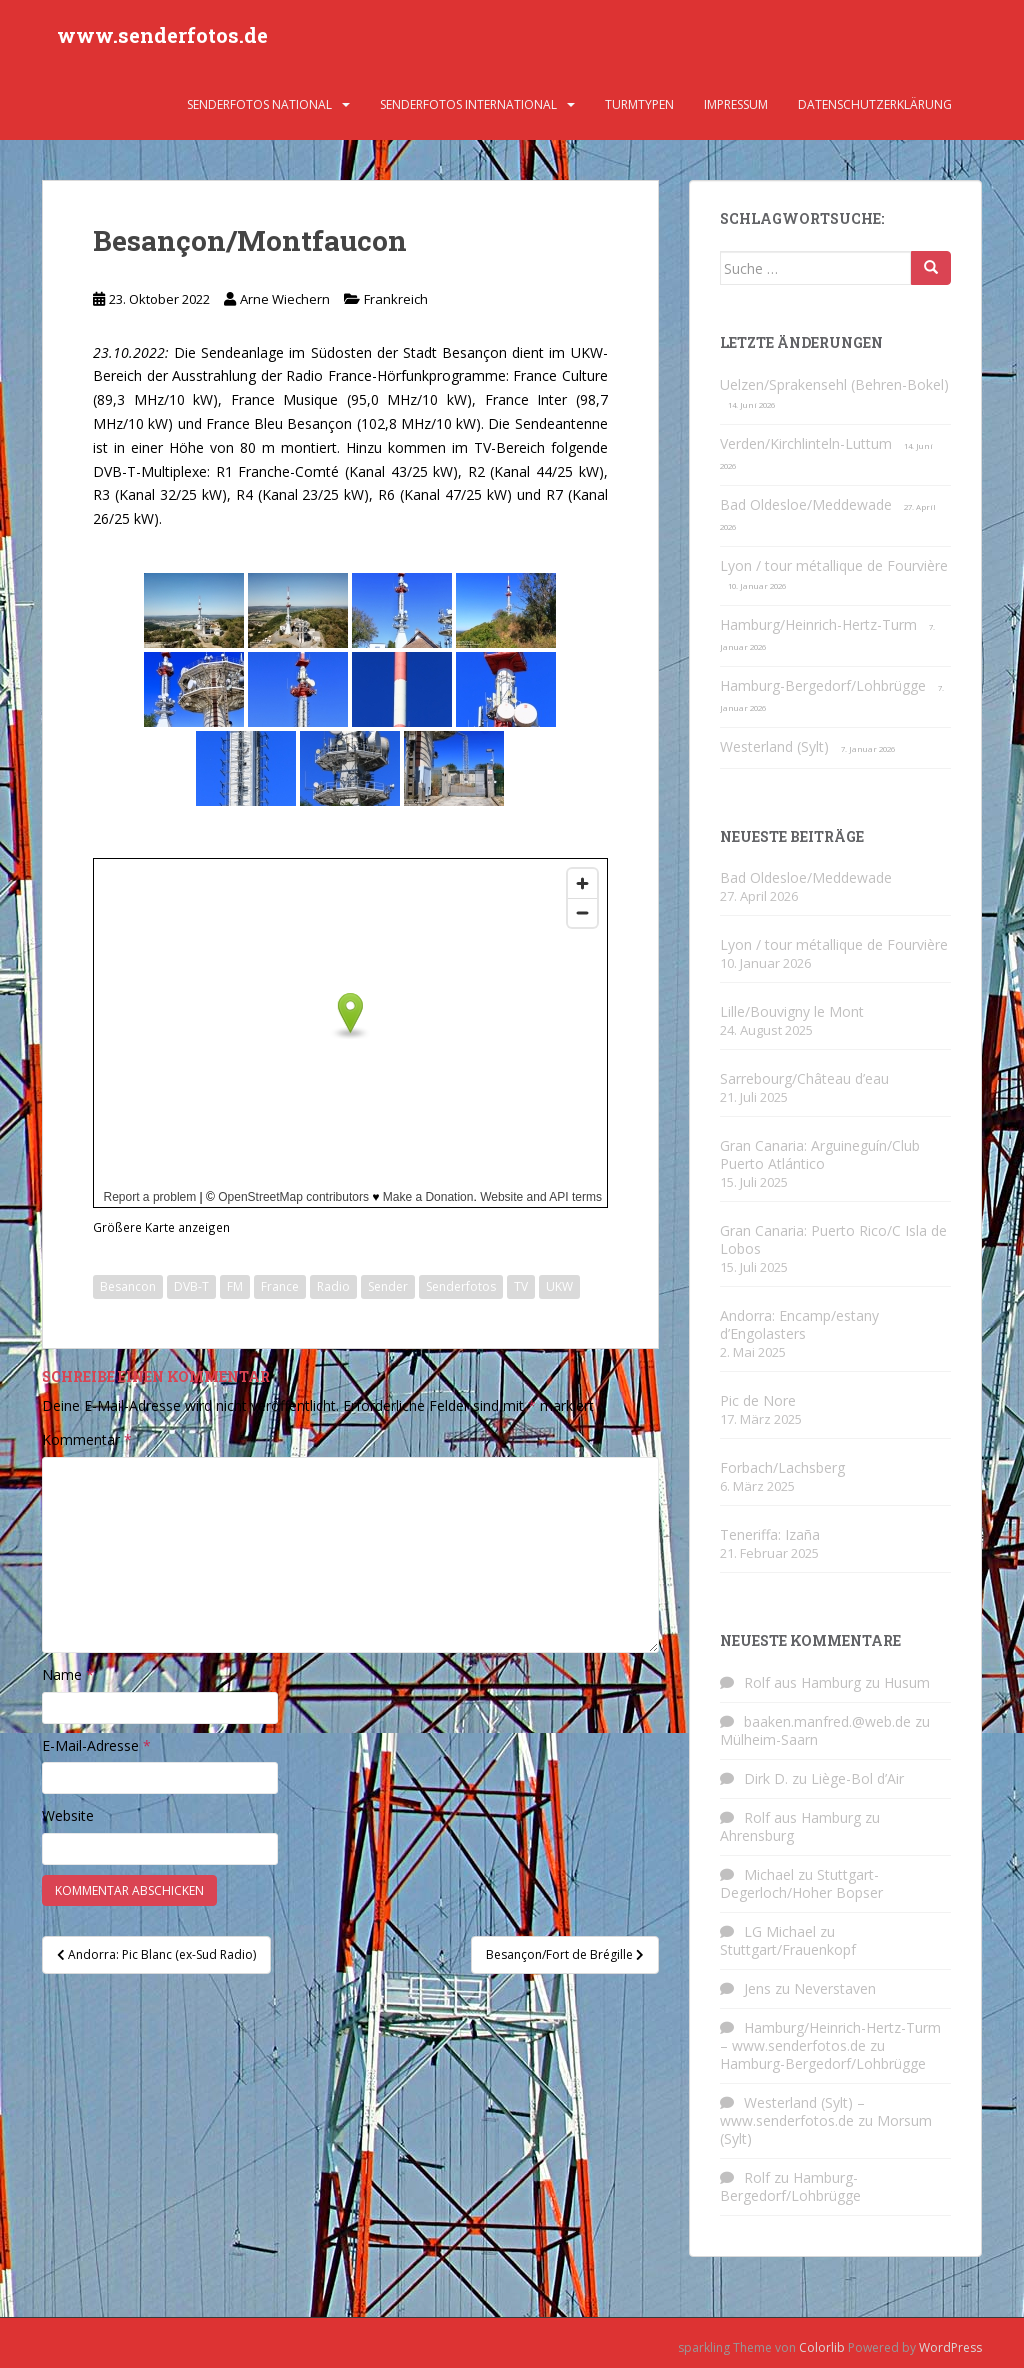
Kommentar (87, 1439)
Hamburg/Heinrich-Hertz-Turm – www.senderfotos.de (830, 2036)
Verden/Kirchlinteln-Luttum (806, 443)
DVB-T (191, 1286)
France (280, 1286)
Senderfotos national (259, 104)
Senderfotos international (468, 104)
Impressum (736, 104)
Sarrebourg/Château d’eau (804, 1078)
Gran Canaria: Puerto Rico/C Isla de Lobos (833, 1239)
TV (521, 1286)
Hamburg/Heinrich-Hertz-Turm (818, 624)
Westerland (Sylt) (774, 746)
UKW (559, 1286)
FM (235, 1286)
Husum (907, 1682)
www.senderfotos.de (162, 35)
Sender (388, 1286)
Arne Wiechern (285, 299)
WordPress (950, 2347)
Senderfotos (461, 1286)
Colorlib (822, 2347)
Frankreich (396, 299)
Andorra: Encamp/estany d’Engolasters (799, 1324)
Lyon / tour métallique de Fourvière (834, 565)
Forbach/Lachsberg (782, 1467)
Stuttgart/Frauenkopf (788, 1949)
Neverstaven (835, 1988)
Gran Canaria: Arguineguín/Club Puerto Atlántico (820, 1154)
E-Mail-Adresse (96, 1745)
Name (68, 1674)
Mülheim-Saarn (769, 1739)
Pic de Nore (758, 1400)
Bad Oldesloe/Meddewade (806, 504)
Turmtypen (639, 104)
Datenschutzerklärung (875, 104)
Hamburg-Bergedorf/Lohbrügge (823, 685)
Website (68, 1815)
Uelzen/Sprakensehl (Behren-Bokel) (834, 384)
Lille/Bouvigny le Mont (792, 1011)
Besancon (128, 1286)
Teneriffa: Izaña (770, 1534)
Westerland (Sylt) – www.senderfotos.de (792, 2111)
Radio (333, 1286)
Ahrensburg (757, 1835)
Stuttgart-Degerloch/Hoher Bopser (801, 1883)
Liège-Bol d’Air (857, 1778)
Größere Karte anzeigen (161, 1227)
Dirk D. (766, 1778)
